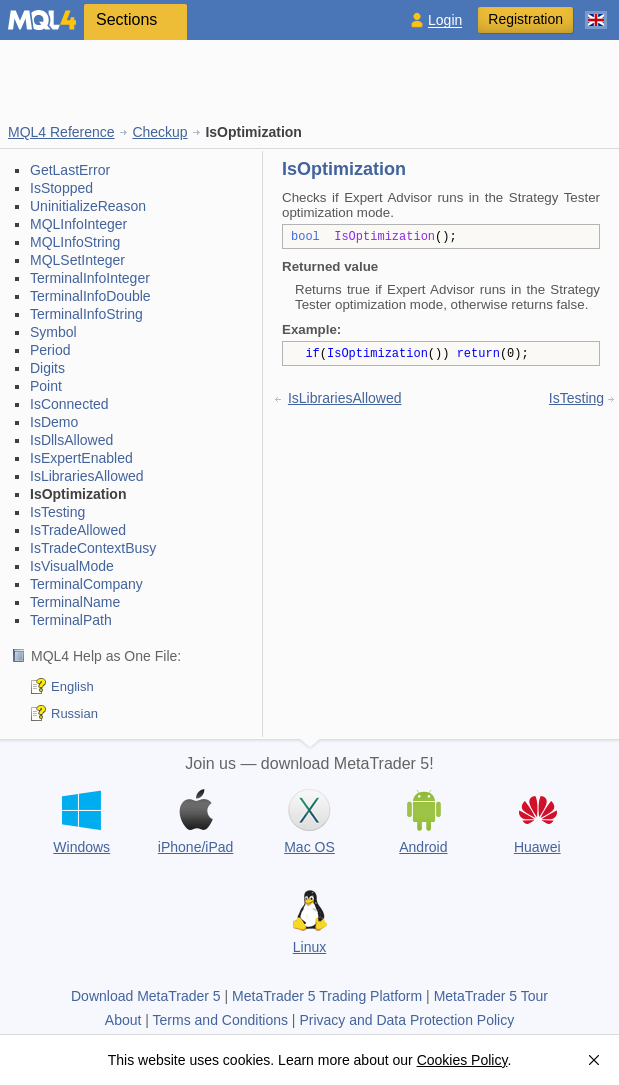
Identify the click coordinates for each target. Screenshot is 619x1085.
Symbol (53, 332)
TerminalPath (71, 620)
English (72, 686)
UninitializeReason (88, 206)
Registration (525, 19)
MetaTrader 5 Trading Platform (327, 996)
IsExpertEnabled (81, 458)
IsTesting (57, 512)
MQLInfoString (75, 242)
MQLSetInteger (77, 260)
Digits (47, 368)
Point (46, 386)
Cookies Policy (462, 1060)
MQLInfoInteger (78, 224)
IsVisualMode (72, 566)
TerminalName (75, 602)
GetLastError (70, 170)
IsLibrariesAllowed (87, 476)
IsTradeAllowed (78, 530)
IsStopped (61, 188)
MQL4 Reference (61, 132)
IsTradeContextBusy (93, 548)
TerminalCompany (86, 584)
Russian (74, 713)
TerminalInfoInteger (90, 278)
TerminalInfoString (86, 314)
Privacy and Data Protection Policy (406, 1020)
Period (50, 350)
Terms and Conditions (220, 1020)
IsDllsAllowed (71, 440)
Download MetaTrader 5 (146, 996)
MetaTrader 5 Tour (491, 996)
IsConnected (69, 404)
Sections (126, 19)
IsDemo (54, 422)
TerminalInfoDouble (90, 296)
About (123, 1020)
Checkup (159, 132)
